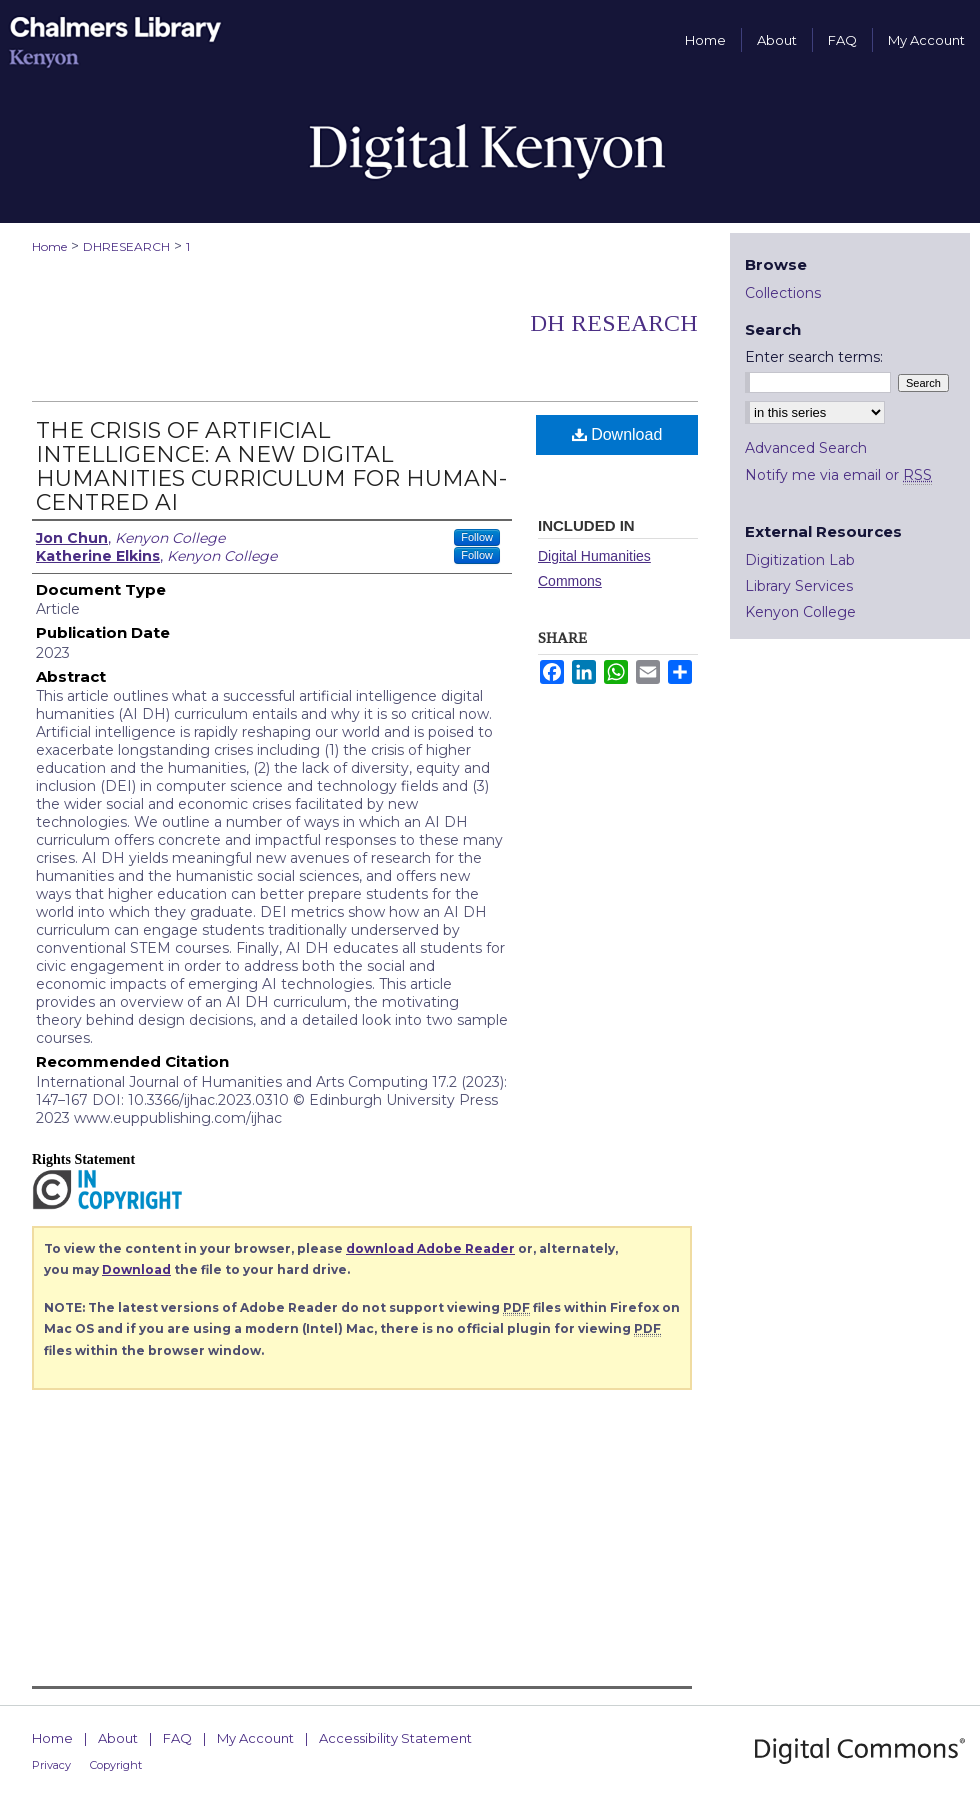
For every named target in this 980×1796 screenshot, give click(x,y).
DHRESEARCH (126, 246)
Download (617, 434)
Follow (477, 537)
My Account (255, 1738)
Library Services (799, 586)
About (118, 1738)
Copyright (116, 1765)
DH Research (614, 323)
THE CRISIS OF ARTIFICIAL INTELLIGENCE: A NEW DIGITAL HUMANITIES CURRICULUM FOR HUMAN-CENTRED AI (271, 466)
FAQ (177, 1738)
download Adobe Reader (430, 1248)
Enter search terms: (814, 357)
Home (49, 246)
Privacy (51, 1765)
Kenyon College (800, 612)
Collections (783, 293)
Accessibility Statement (395, 1738)
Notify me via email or (838, 475)
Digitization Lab (800, 560)
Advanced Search (806, 448)
